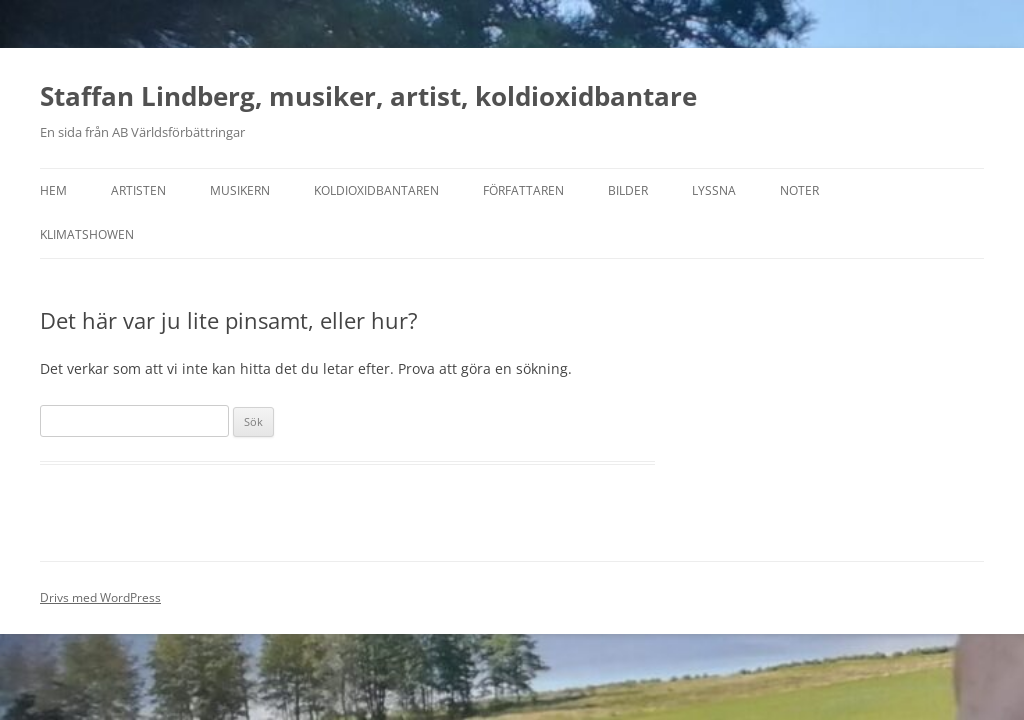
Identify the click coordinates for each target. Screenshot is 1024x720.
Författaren (523, 190)
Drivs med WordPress (100, 597)
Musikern (240, 190)
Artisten (138, 190)
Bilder (628, 190)
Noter (799, 190)
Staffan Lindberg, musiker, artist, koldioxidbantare (368, 96)
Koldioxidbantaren (376, 190)
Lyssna (714, 190)
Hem (53, 190)
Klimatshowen (87, 234)
